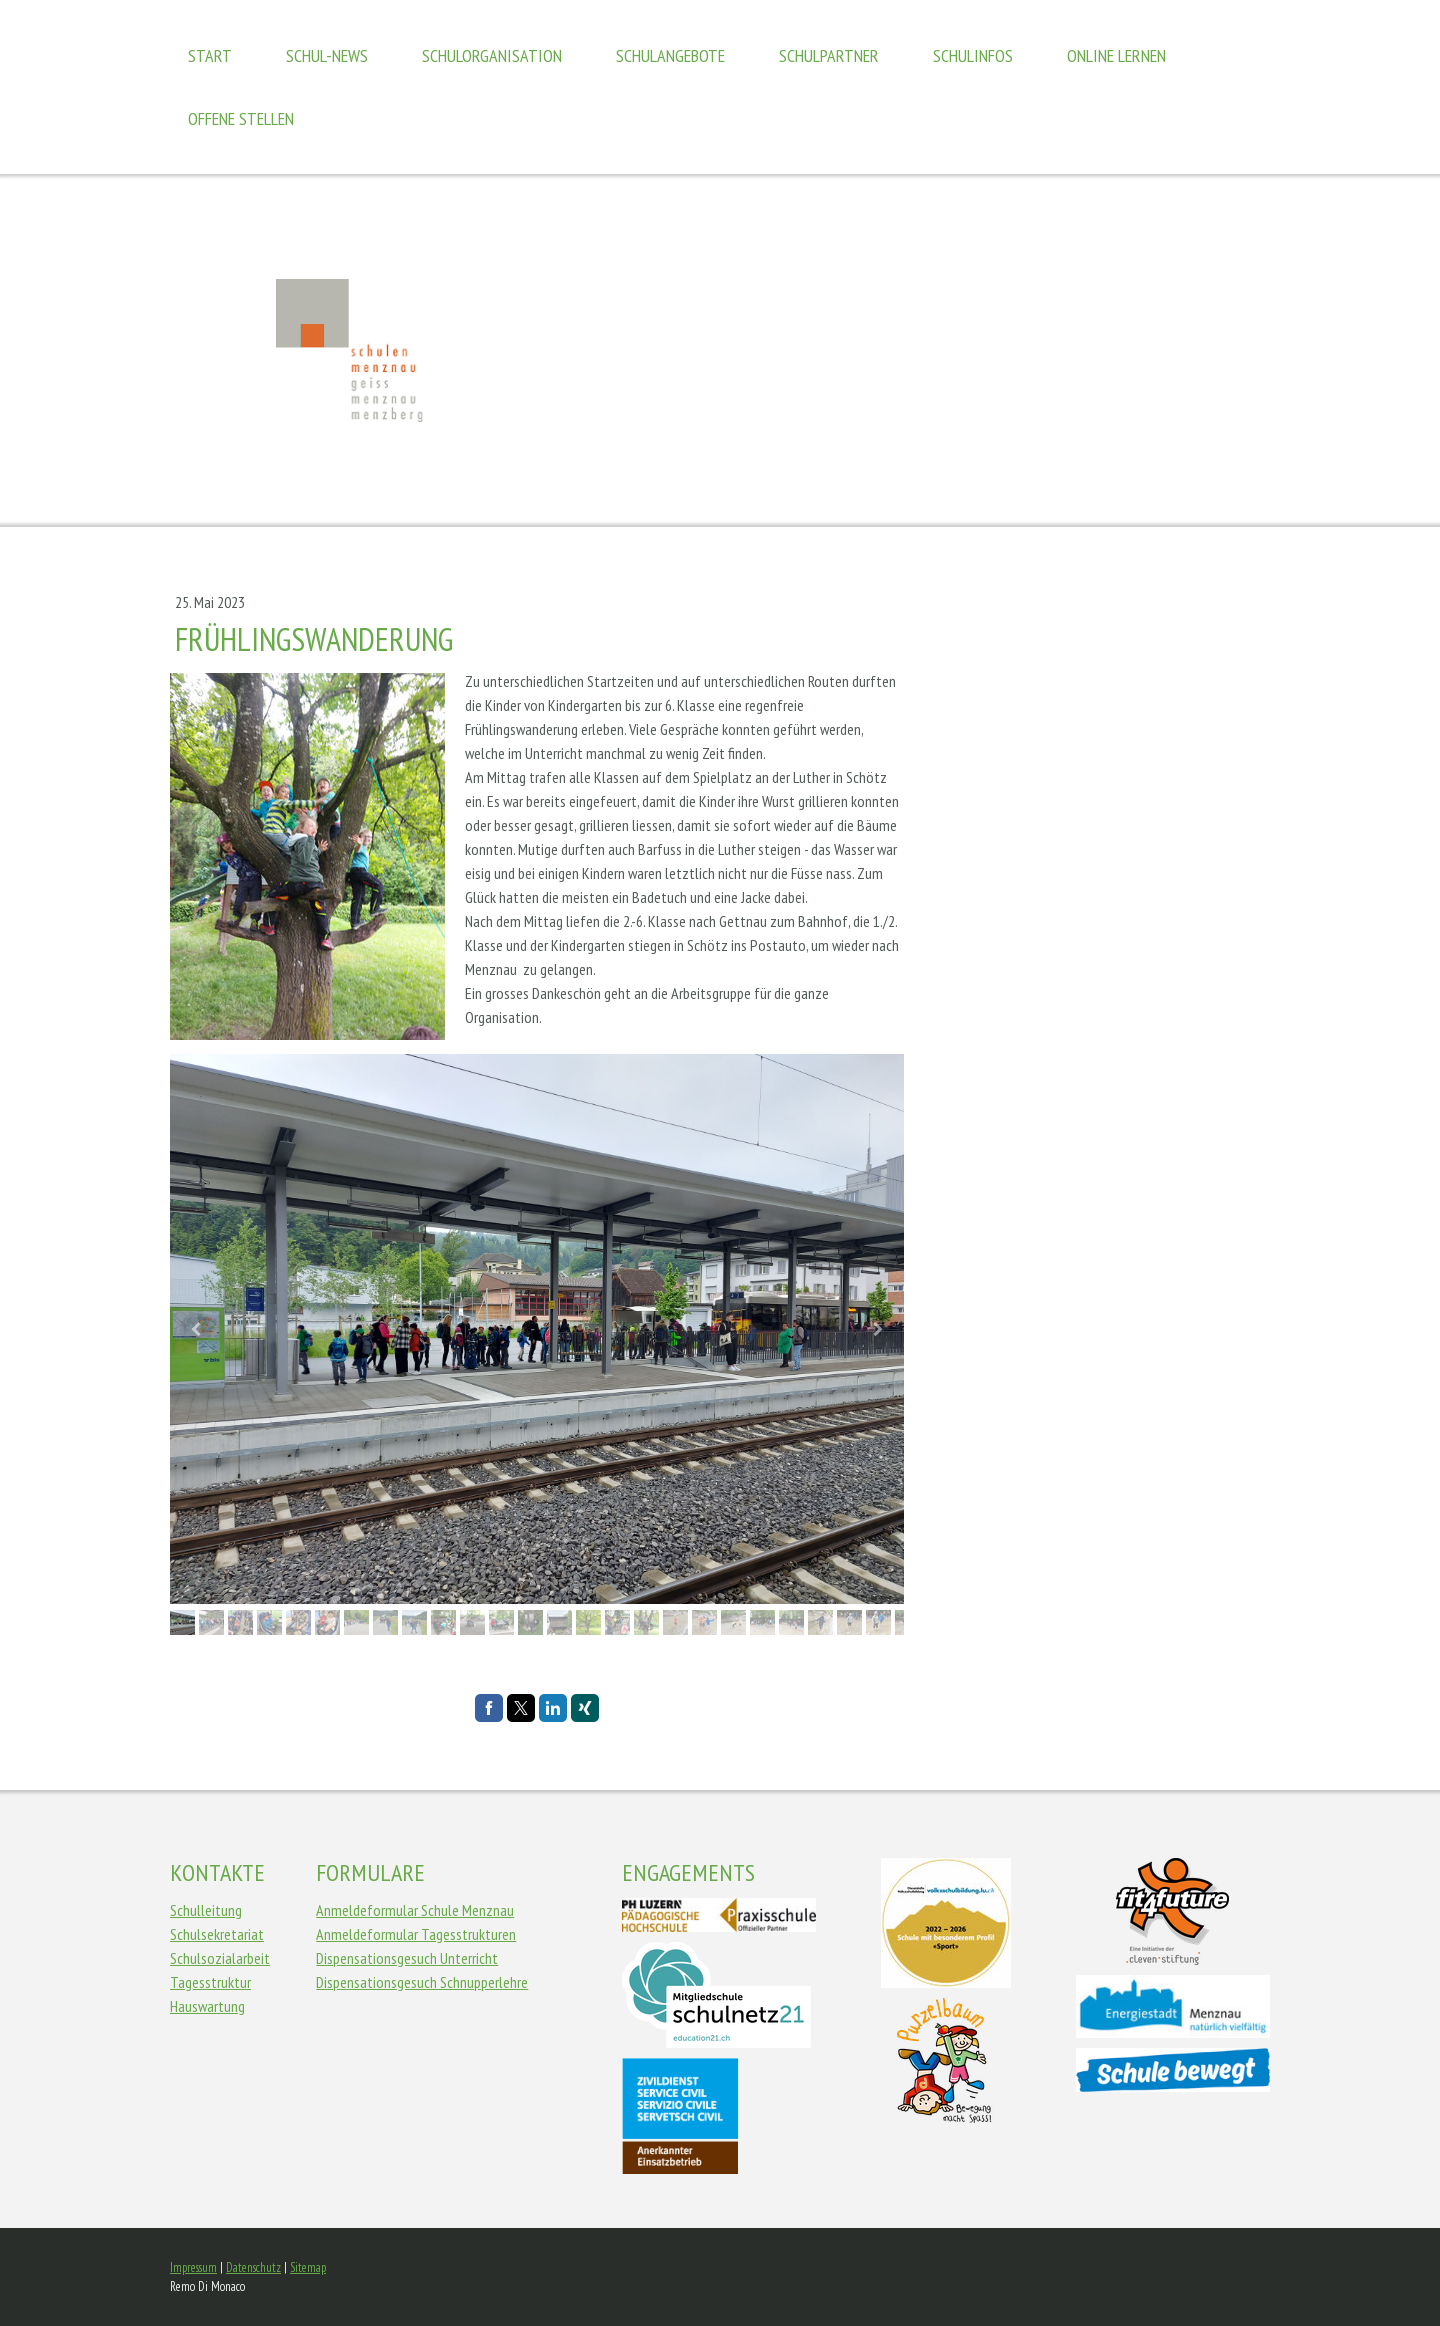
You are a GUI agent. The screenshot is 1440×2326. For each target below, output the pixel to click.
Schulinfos (973, 55)
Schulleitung (206, 1910)
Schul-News (327, 55)
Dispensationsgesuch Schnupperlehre (422, 1982)
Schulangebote (670, 55)
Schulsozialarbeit (220, 1958)
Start (210, 55)
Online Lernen (1116, 55)
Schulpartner (829, 55)
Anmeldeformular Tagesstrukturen (416, 1934)
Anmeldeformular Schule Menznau (415, 1910)
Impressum (193, 2267)
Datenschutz (253, 2267)
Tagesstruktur (210, 1982)
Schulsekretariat (217, 1934)
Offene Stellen (241, 118)
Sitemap (308, 2267)
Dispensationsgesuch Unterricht (407, 1958)
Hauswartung (207, 2006)
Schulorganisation (492, 55)
